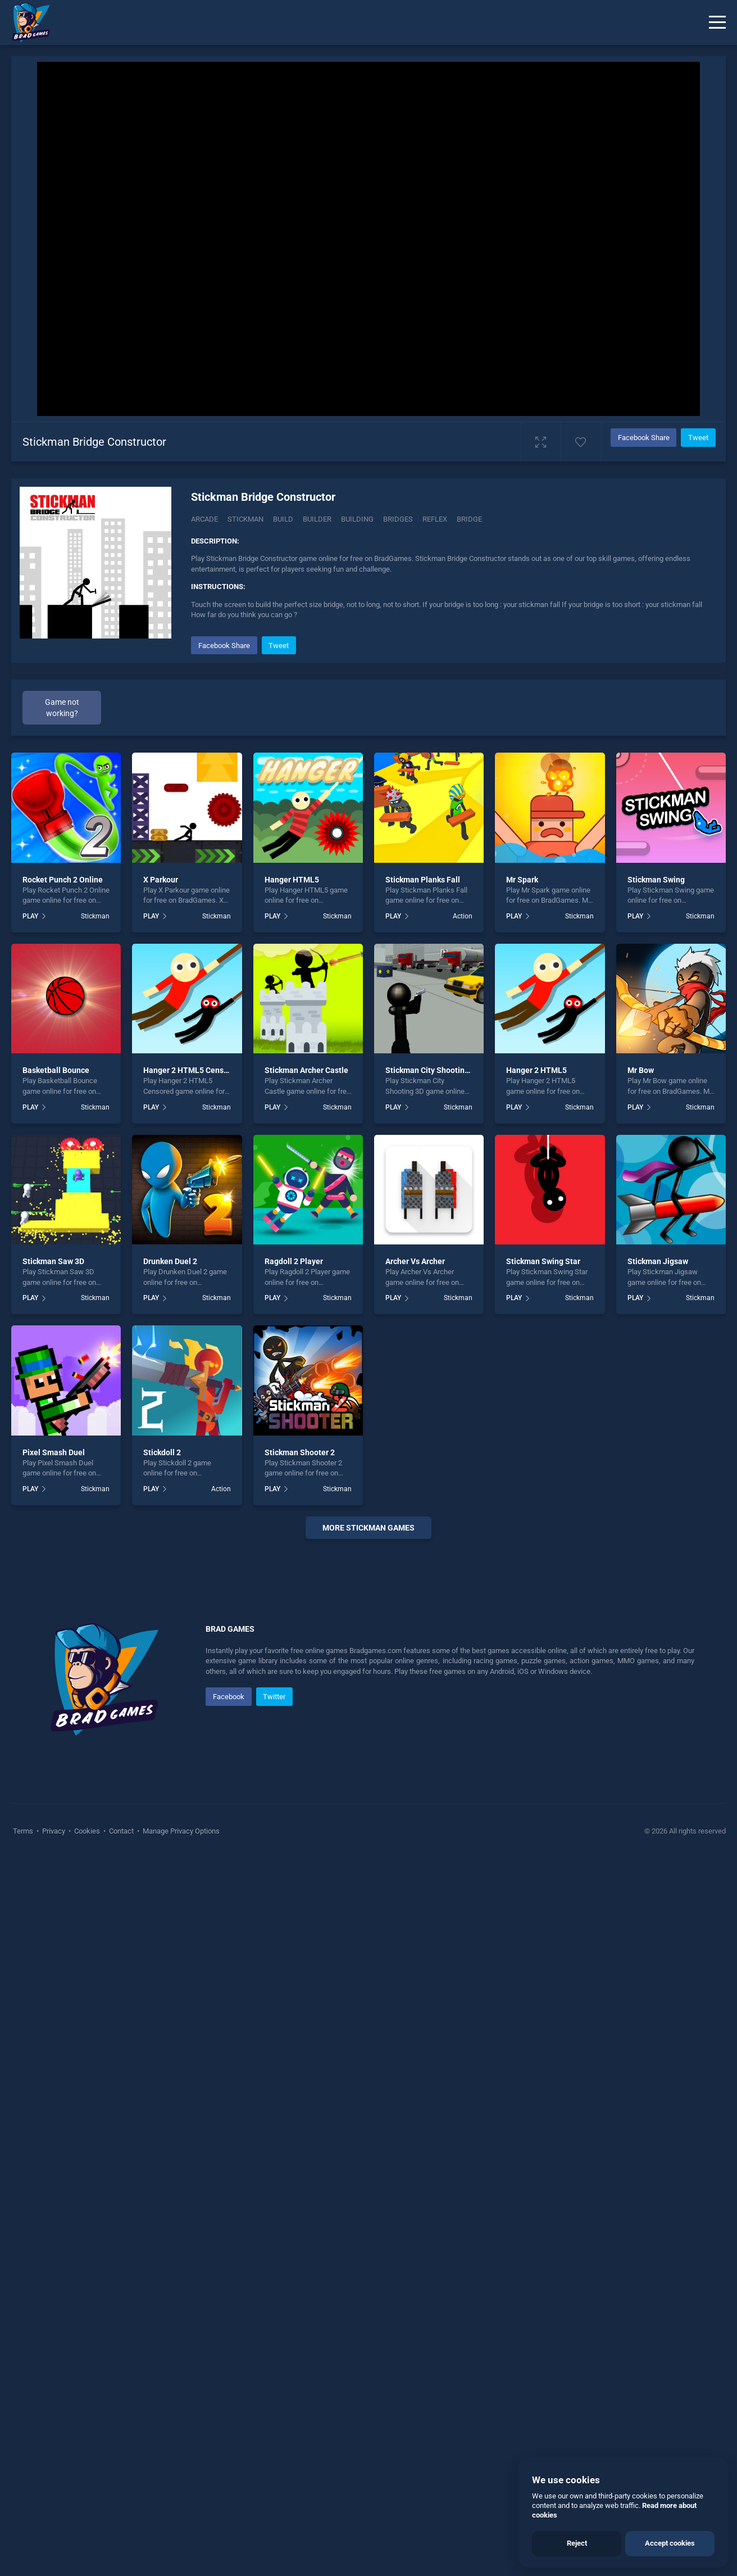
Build (283, 519)
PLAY (30, 916)
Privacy (53, 2168)
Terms (24, 2168)
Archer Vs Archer (415, 1261)
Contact (121, 2168)
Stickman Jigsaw (657, 1261)
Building (357, 519)
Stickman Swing (656, 879)
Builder (317, 519)
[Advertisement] (368, 1718)
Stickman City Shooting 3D (432, 1070)
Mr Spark (522, 879)
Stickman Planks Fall (422, 879)
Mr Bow (640, 1070)
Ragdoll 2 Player (294, 1261)
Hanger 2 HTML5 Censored (191, 1070)
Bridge (469, 519)
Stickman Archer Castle (306, 1070)
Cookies (87, 2168)
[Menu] (717, 22)
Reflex (434, 519)
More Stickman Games (368, 1527)
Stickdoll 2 (162, 1452)
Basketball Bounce (55, 1070)
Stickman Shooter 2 (300, 1452)
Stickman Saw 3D (53, 1261)
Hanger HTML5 (292, 879)
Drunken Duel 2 (170, 1261)
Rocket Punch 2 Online (62, 879)
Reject (577, 2543)
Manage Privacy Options (180, 2168)
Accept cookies (670, 2543)
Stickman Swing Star (543, 1261)
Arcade (204, 519)
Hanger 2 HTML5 (536, 1070)
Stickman (245, 519)
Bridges (398, 519)
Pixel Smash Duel (53, 1452)
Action (462, 916)
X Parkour (160, 879)
